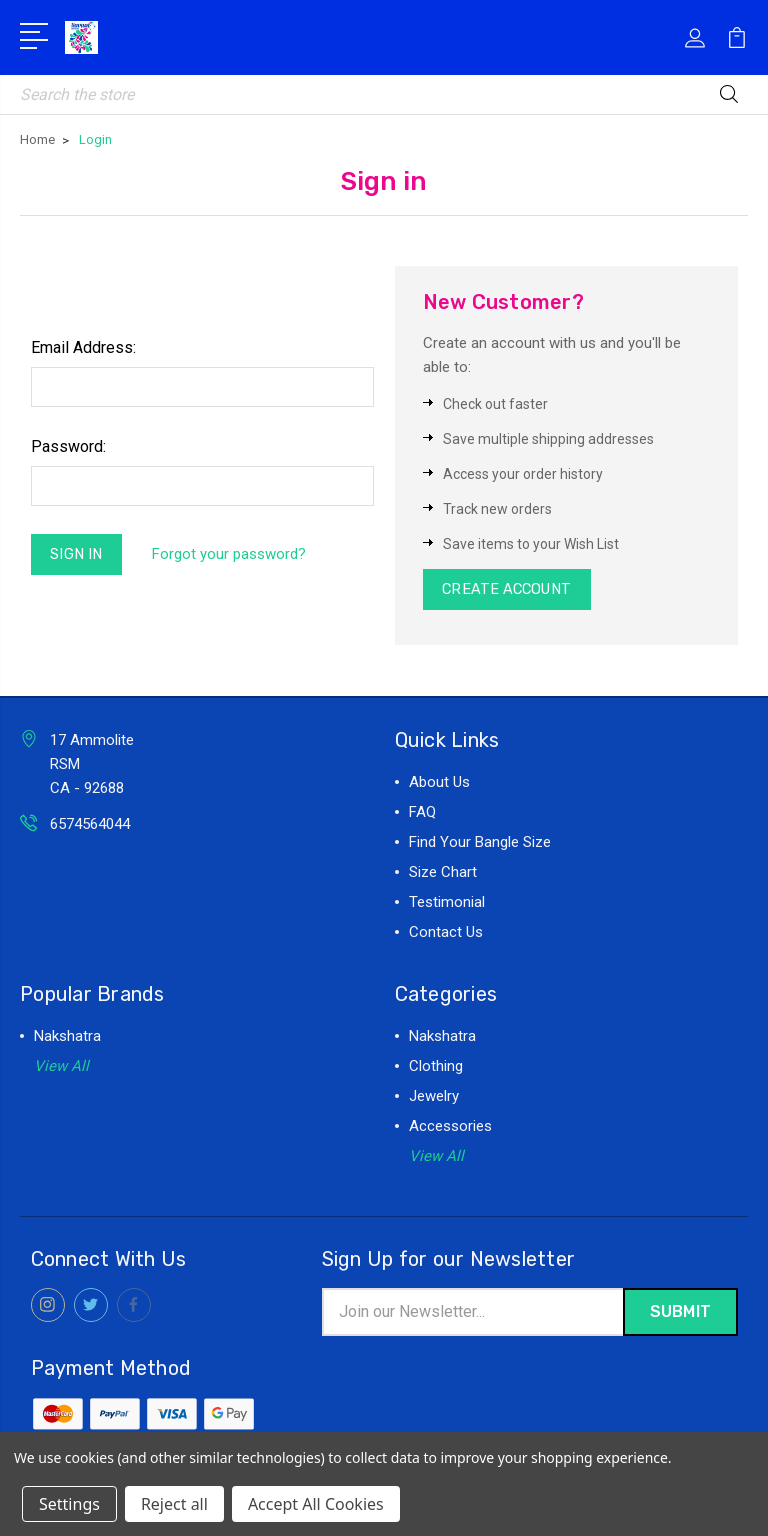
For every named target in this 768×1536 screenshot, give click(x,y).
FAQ (422, 815)
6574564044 (90, 827)
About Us (439, 785)
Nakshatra (67, 1039)
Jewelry (434, 1099)
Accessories (450, 1129)
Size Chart (443, 875)
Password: (68, 446)
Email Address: (83, 347)
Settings (69, 1504)
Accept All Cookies (316, 1504)
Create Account (510, 591)
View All (61, 1069)
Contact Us (446, 935)
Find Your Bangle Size (480, 845)
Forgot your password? (232, 556)
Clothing (436, 1069)
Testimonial (447, 905)
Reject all (174, 1504)
